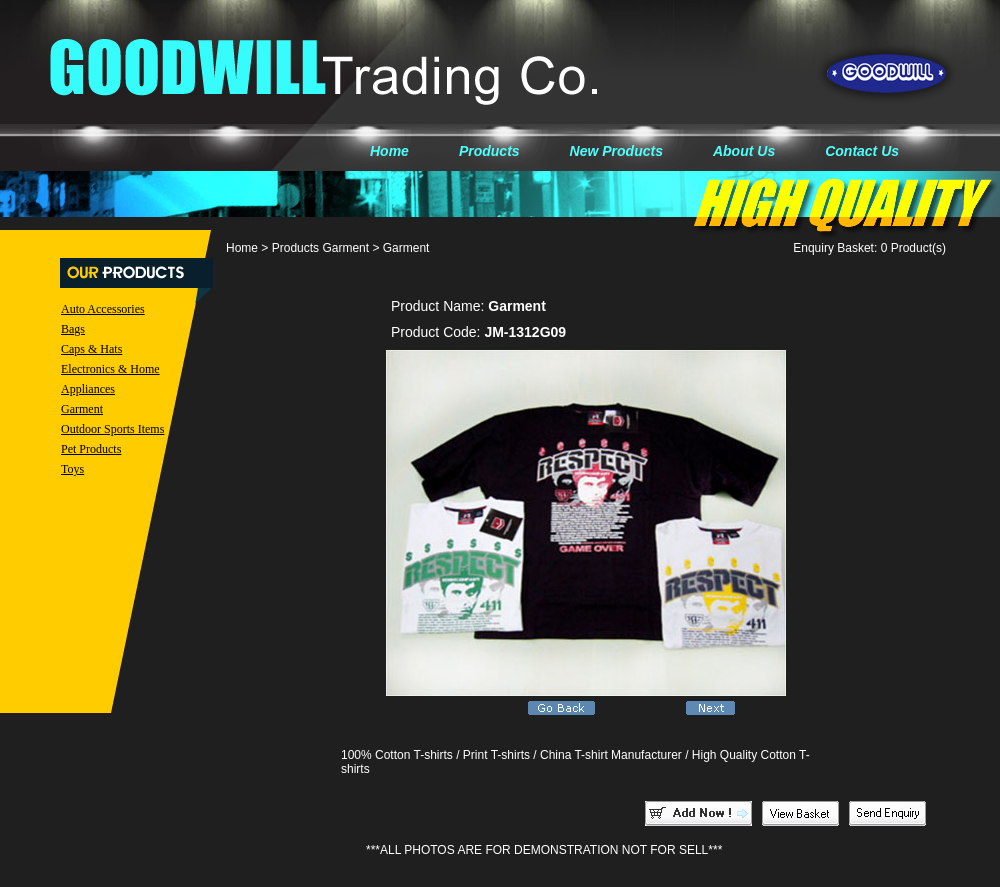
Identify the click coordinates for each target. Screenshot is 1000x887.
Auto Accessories (103, 309)
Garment (82, 409)
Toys (72, 469)
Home (389, 151)
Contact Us (862, 151)
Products (489, 151)
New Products (616, 151)
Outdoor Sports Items (112, 429)
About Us (744, 151)
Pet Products (91, 449)
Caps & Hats (91, 349)
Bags (73, 329)
